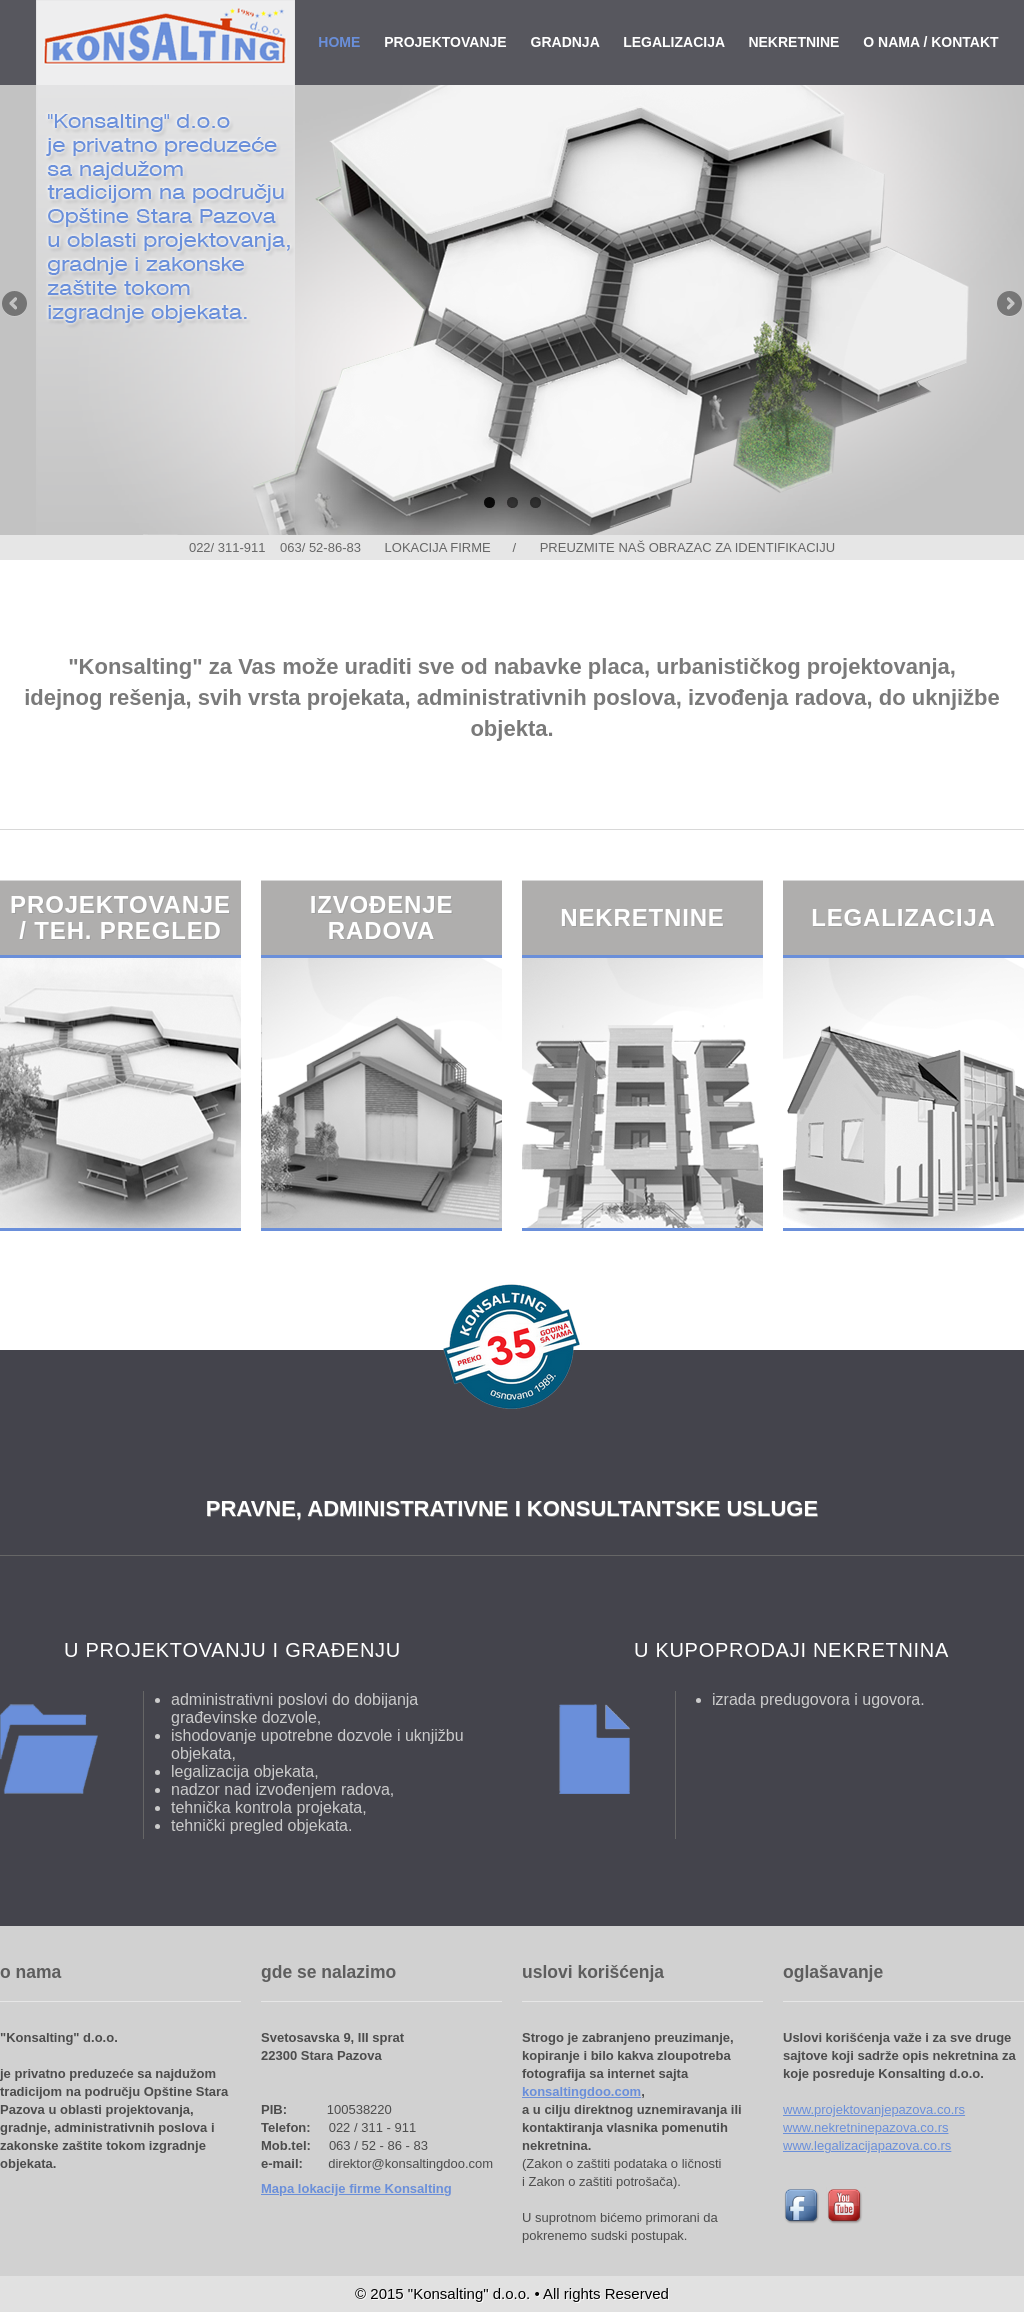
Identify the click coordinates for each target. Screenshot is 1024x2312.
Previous (16, 305)
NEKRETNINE (793, 42)
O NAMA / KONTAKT (930, 42)
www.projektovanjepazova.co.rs (874, 2109)
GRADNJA (565, 42)
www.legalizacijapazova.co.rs (867, 2145)
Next (1008, 305)
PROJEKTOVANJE (445, 42)
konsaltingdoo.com (581, 2091)
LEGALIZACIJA (673, 42)
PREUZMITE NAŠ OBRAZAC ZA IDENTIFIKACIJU (687, 547)
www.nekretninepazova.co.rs (865, 2127)
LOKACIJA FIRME (438, 547)
